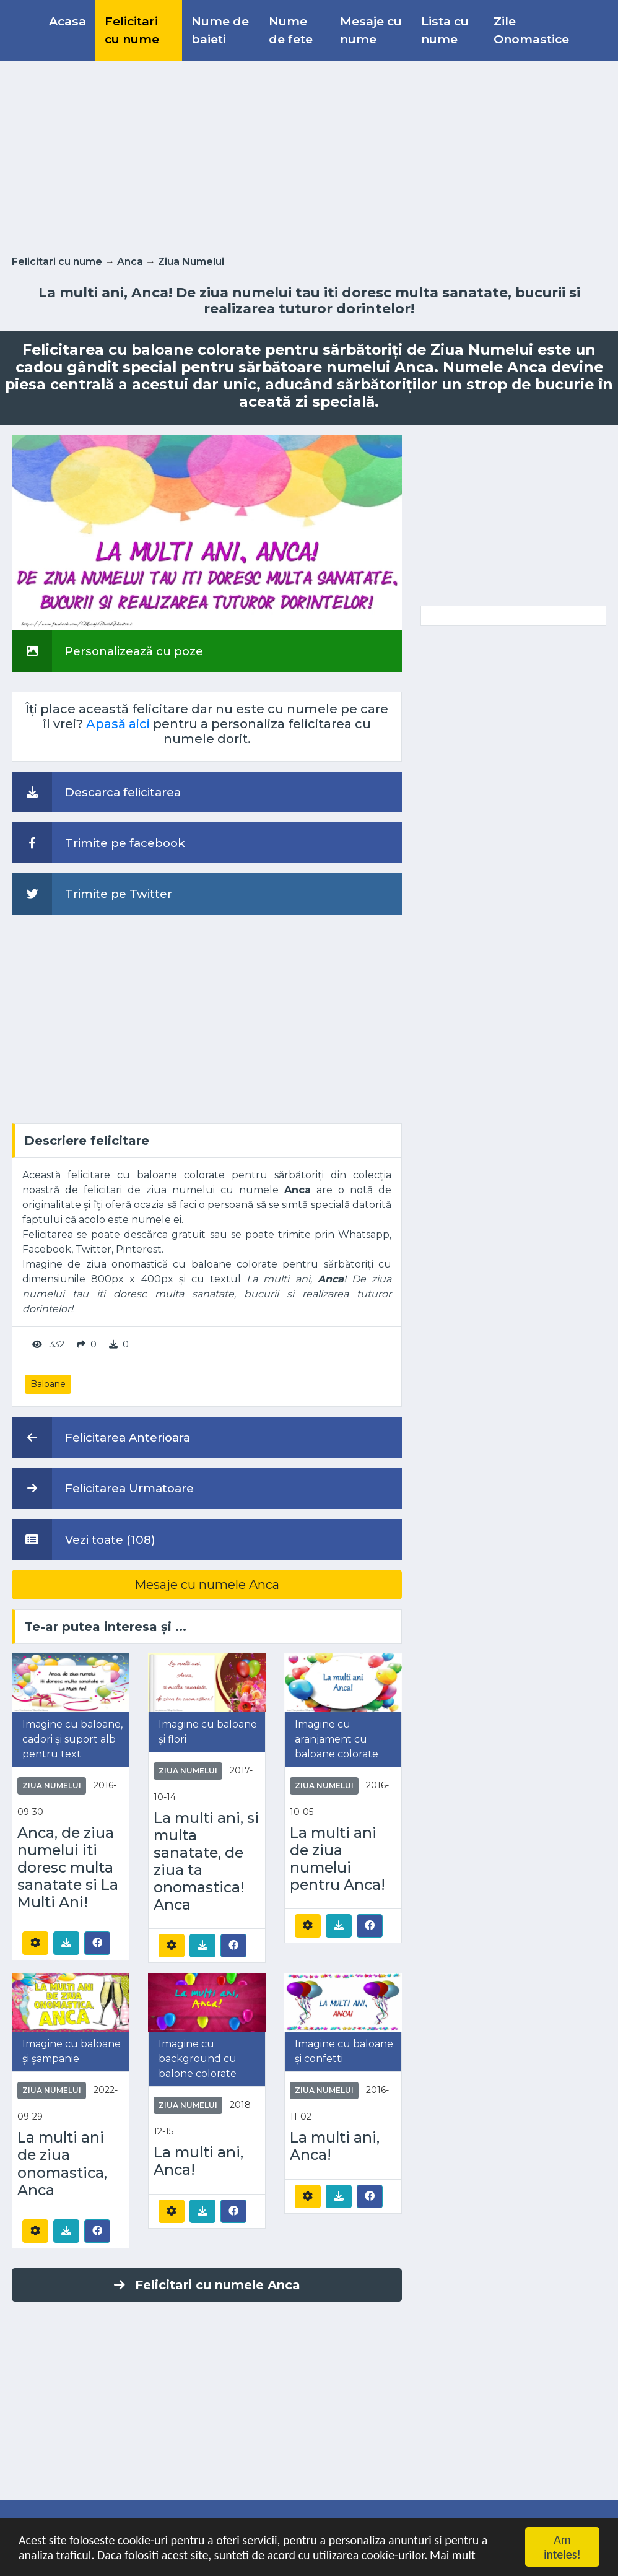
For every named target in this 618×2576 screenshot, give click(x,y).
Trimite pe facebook (98, 842)
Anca (130, 262)
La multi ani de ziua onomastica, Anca (62, 2163)
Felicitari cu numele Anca (207, 2285)
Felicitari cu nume (132, 30)
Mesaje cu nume (371, 30)
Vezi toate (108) (83, 1539)
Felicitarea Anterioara (101, 1437)
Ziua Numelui (191, 262)
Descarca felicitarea (96, 792)
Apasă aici (118, 723)
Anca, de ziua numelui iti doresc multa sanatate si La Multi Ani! (67, 1867)
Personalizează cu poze (107, 650)
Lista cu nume (445, 30)
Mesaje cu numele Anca (206, 1584)
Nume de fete (291, 30)
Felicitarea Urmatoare (103, 1488)
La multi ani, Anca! (198, 2161)
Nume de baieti (220, 30)
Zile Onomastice (531, 30)
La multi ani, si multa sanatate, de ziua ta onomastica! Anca (206, 1861)
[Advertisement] (309, 155)
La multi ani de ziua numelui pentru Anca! (337, 1859)
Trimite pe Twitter (92, 893)
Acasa (67, 21)
